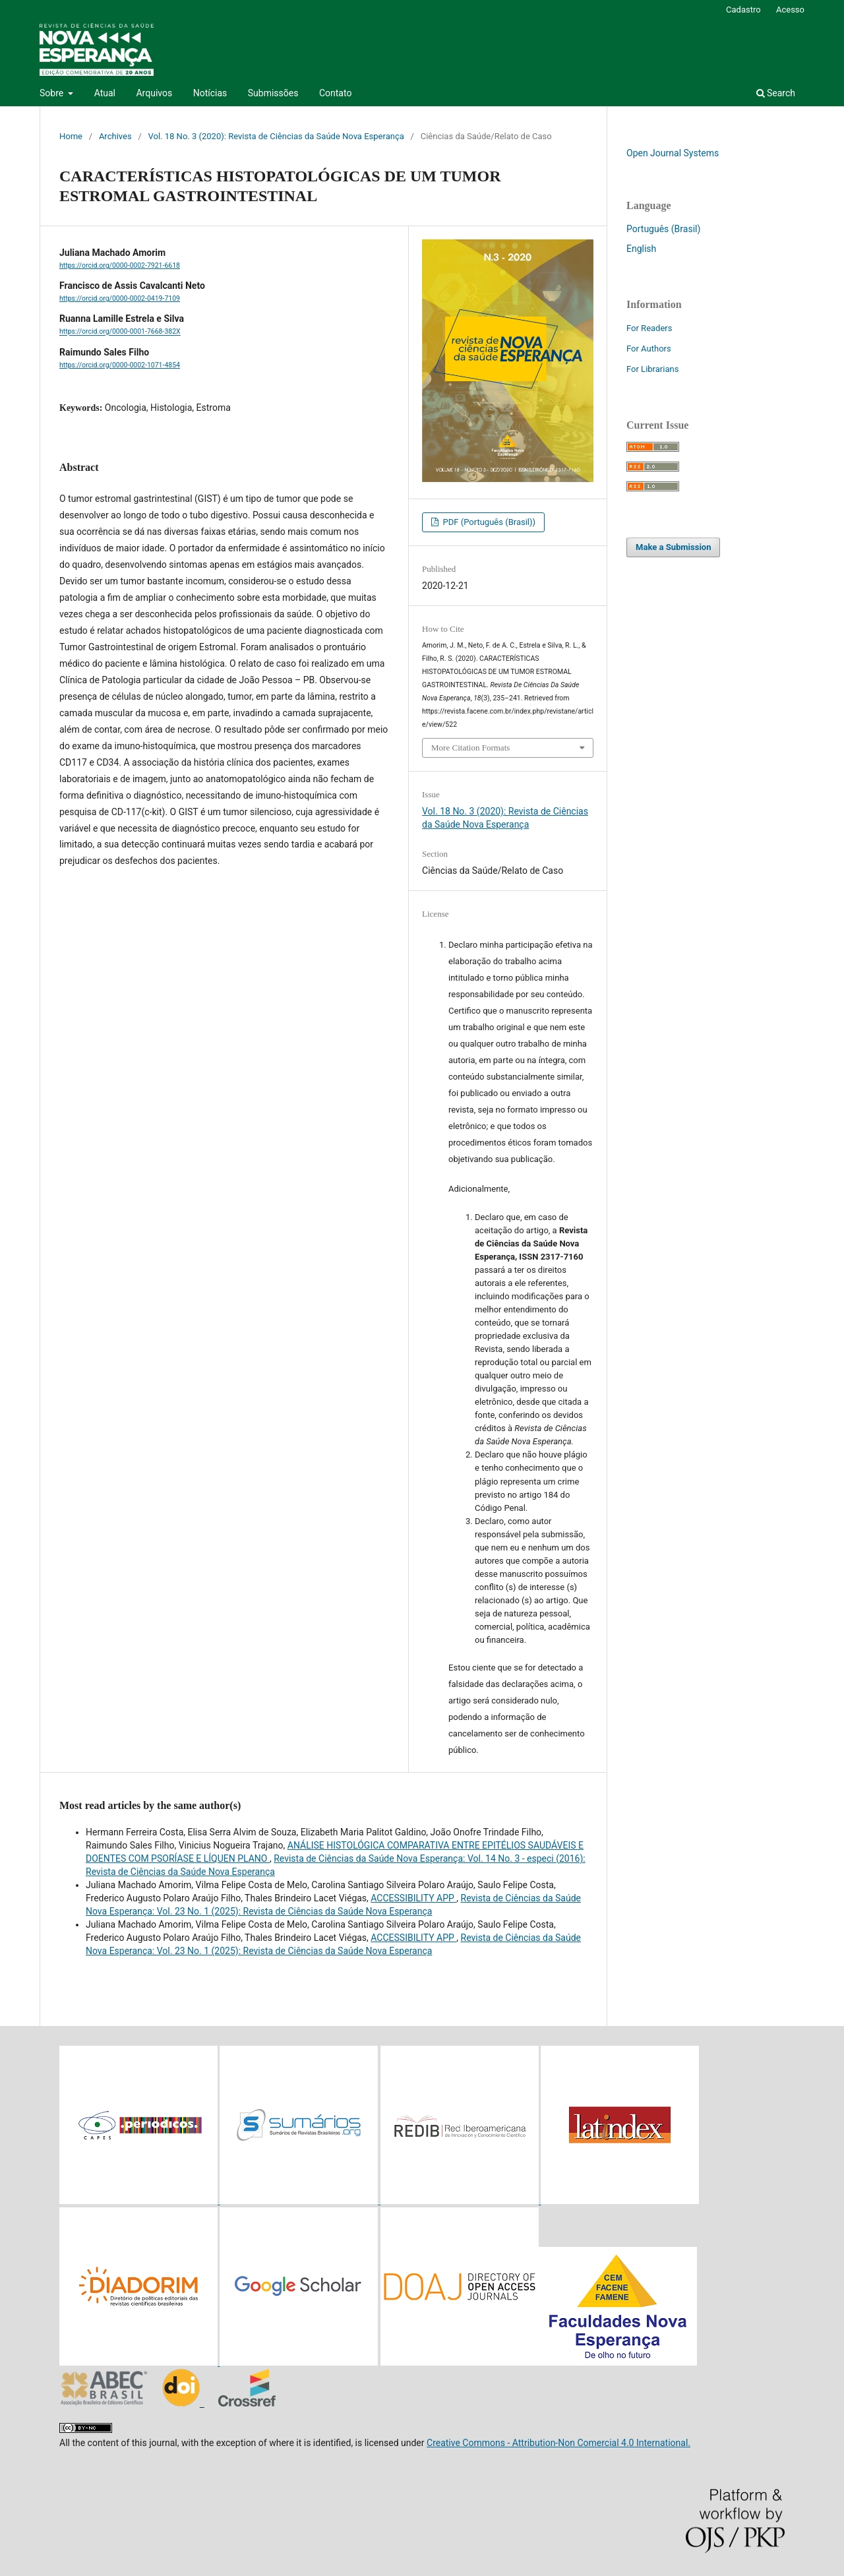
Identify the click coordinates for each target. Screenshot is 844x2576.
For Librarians (652, 369)
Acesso (790, 10)
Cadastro (743, 10)
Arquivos (154, 93)
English (641, 248)
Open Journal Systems (672, 153)
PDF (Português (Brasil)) (487, 522)
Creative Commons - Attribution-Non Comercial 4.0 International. (558, 2443)
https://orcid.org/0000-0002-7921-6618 (119, 265)
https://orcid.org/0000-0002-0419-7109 (119, 298)
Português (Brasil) (663, 229)
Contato (335, 93)
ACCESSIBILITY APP (413, 1898)
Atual (104, 93)
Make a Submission (673, 547)
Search (775, 93)
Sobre (53, 93)
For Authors (648, 348)
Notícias (210, 93)
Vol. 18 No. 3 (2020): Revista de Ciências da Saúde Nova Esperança (276, 136)
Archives (115, 136)
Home (70, 136)
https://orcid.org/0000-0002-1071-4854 (119, 365)
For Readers (649, 328)
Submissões (273, 93)
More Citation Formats (470, 747)
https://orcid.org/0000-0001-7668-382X (120, 332)
